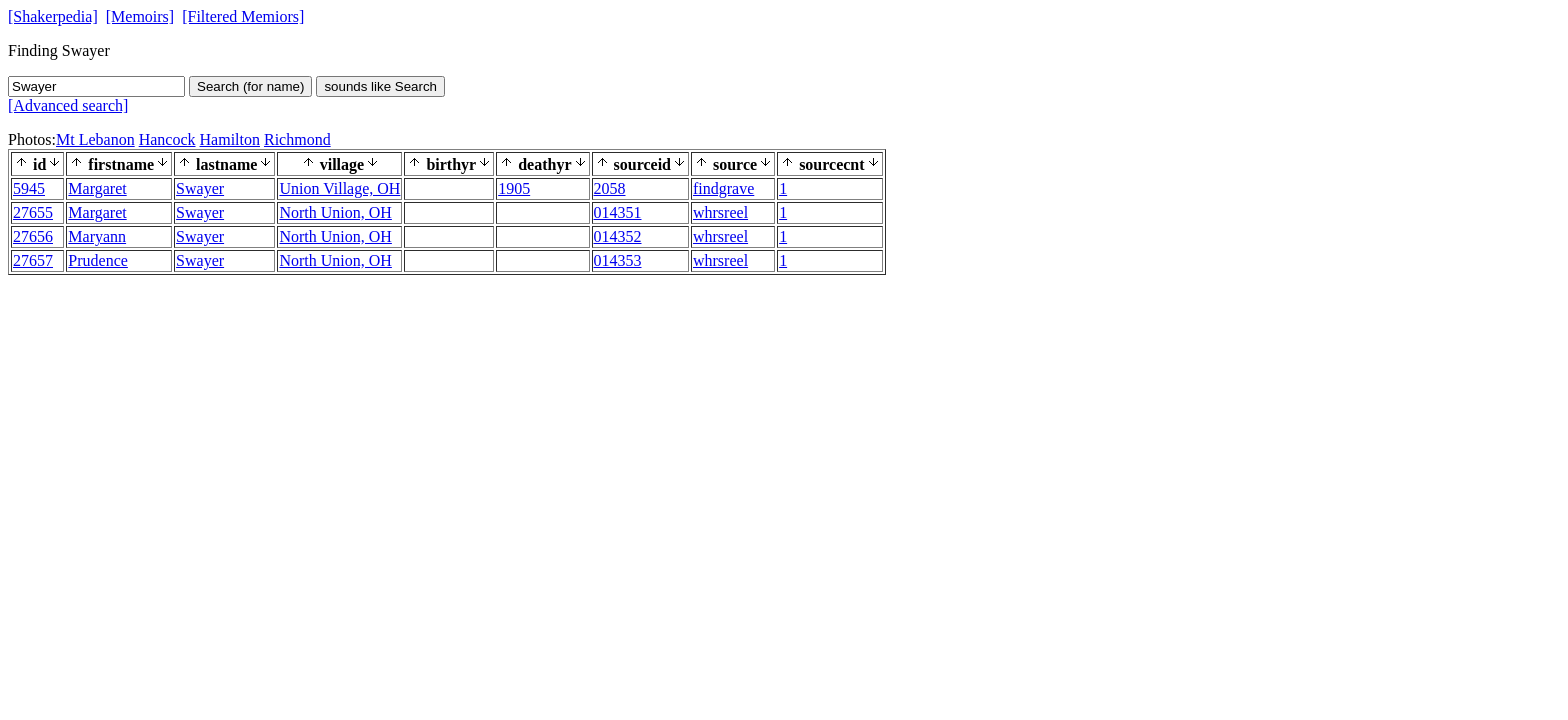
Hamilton (230, 139)
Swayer (200, 188)
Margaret (97, 188)
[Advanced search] (68, 105)
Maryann (97, 236)
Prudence (98, 260)
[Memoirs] (140, 16)
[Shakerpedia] (53, 16)
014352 (618, 236)
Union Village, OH (339, 188)
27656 (33, 236)
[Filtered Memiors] (243, 16)
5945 (29, 188)
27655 (33, 212)
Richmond (297, 139)
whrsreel (720, 212)
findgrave (723, 188)
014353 (618, 260)
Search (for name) (250, 86)
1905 (514, 188)
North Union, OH (335, 212)
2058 (610, 188)
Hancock (167, 139)
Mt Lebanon (95, 139)
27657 (33, 260)
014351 (618, 212)
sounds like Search (380, 86)
